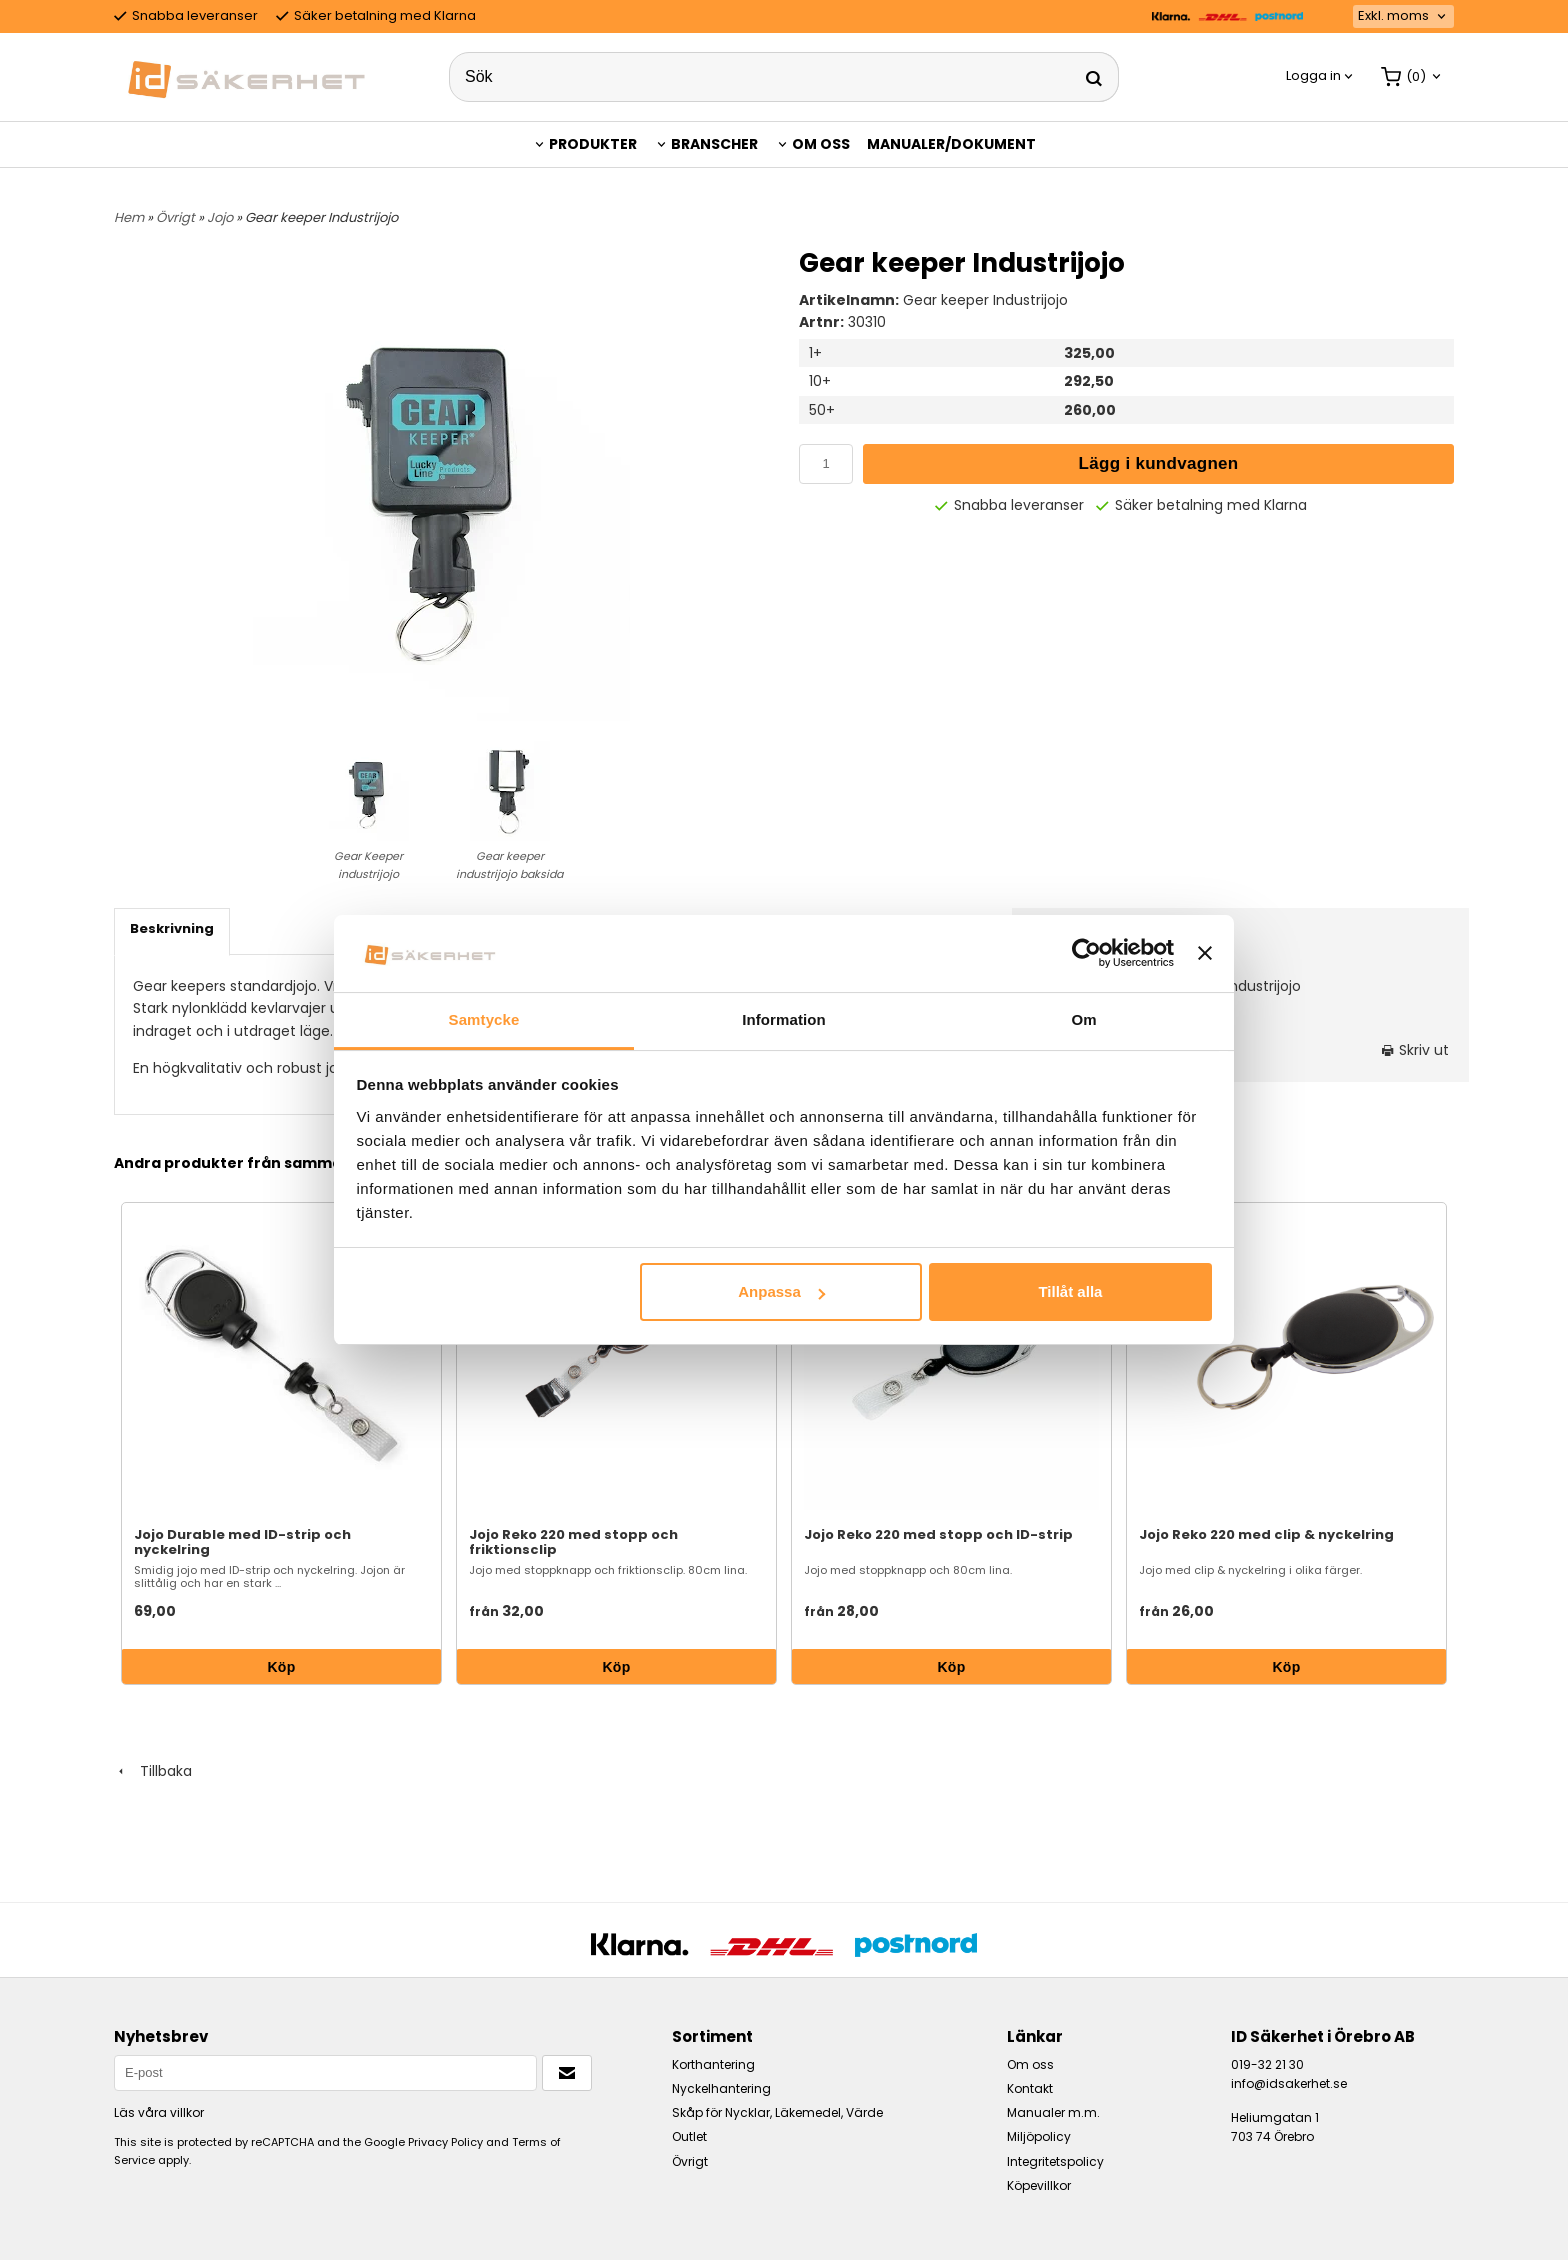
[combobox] (1403, 16)
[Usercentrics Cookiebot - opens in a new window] (1086, 953)
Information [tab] (784, 1019)
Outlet (689, 2136)
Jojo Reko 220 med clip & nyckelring (1266, 1534)
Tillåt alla (1070, 1291)
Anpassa (781, 1291)
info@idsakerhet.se (1289, 2083)
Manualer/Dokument (951, 144)
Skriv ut (1415, 1050)
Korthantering (713, 2064)
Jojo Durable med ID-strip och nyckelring (242, 1542)
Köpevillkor (1039, 2185)
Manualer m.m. (1053, 2112)
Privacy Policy (445, 2142)
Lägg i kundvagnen (1159, 463)
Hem (129, 217)
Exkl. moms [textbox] (1393, 16)
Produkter (593, 144)
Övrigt (177, 217)
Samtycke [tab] (484, 1019)
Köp (281, 1667)
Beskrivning (172, 928)
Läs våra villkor (159, 2112)
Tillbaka (153, 1771)
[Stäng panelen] (1205, 953)
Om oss (821, 144)
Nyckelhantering (721, 2088)
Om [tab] (1083, 1019)
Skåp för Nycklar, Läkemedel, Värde (777, 2112)
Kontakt (1030, 2088)
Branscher (714, 144)
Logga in (1313, 75)
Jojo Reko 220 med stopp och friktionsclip (573, 1542)
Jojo (221, 217)
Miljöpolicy (1039, 2136)
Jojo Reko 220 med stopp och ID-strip (938, 1534)
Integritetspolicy (1055, 2161)
